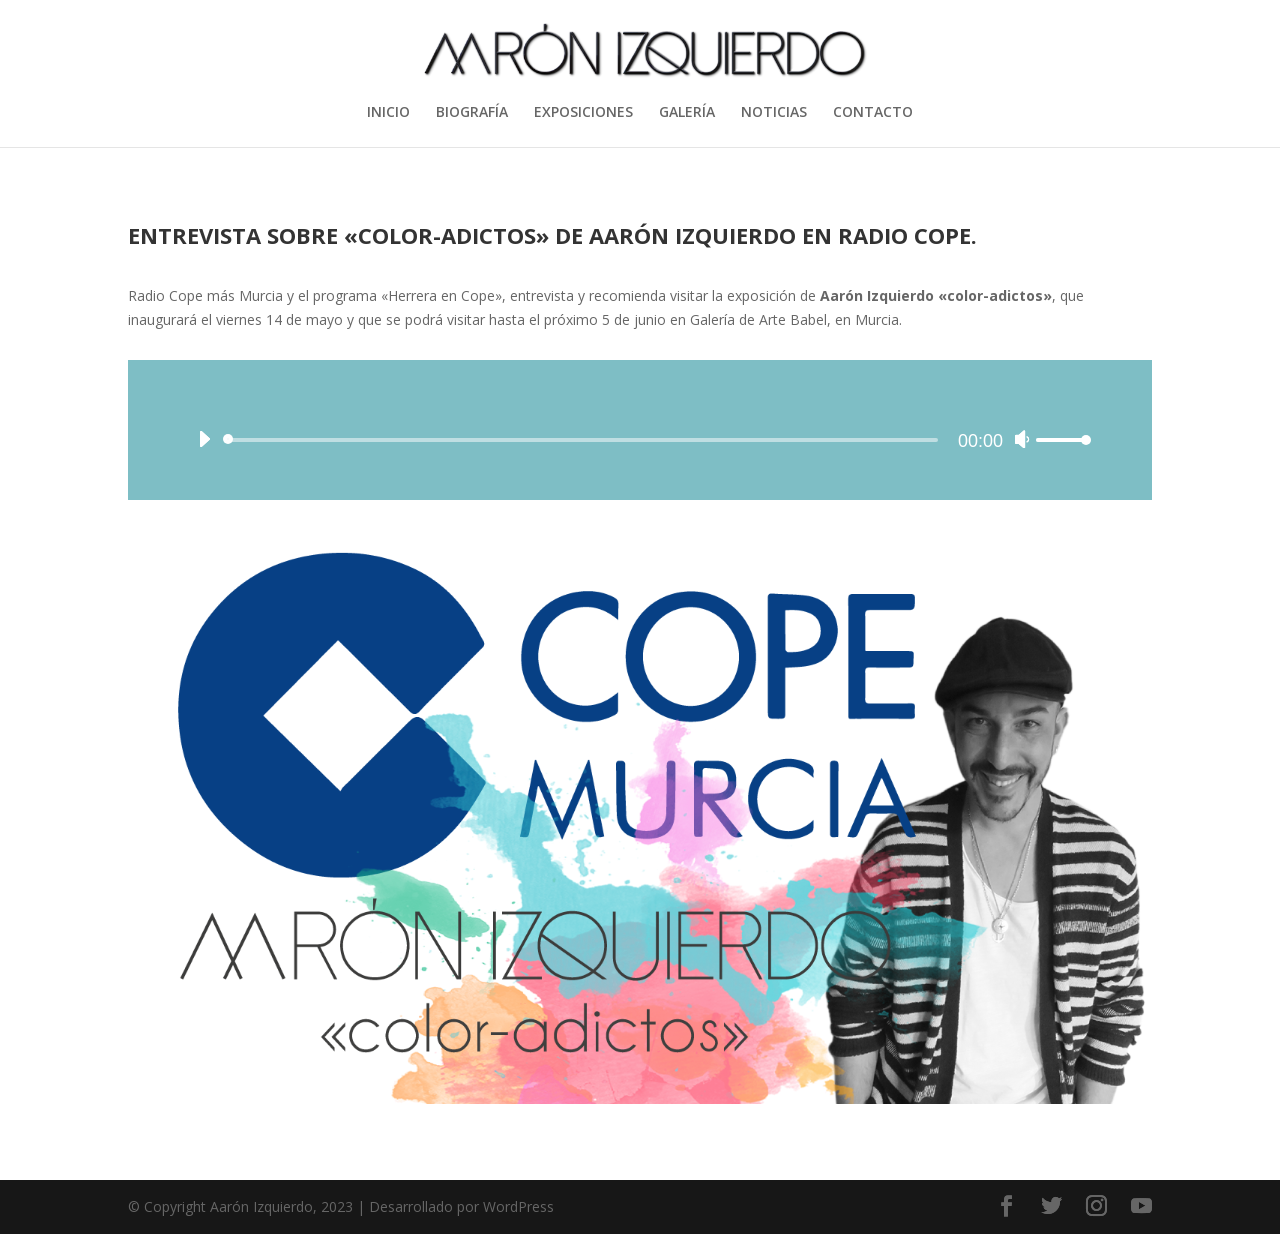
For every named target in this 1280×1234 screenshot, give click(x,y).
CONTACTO (873, 113)
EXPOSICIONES (583, 113)
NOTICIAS (774, 113)
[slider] (584, 440)
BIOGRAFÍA (472, 113)
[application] (640, 430)
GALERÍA (687, 113)
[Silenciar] (1022, 439)
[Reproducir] (204, 439)
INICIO (388, 113)
